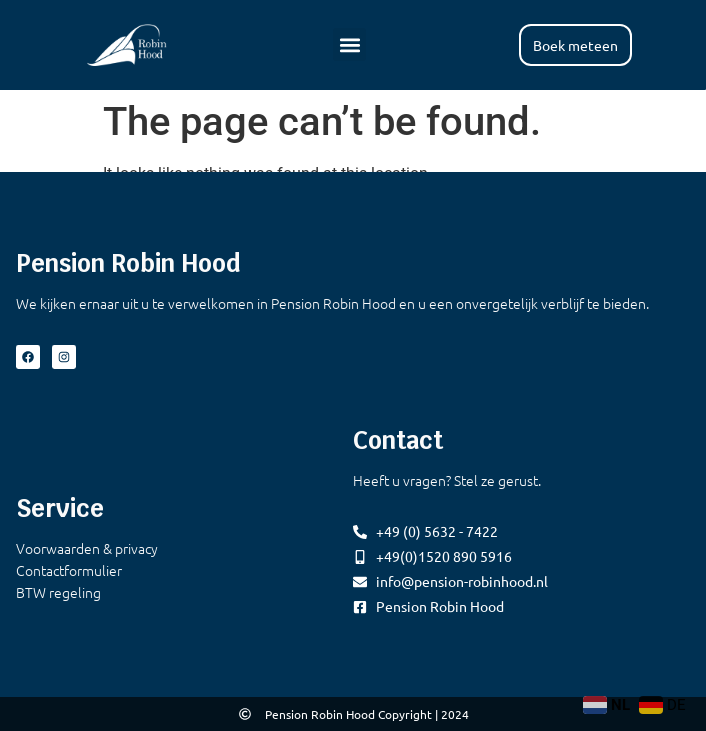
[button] (349, 44)
